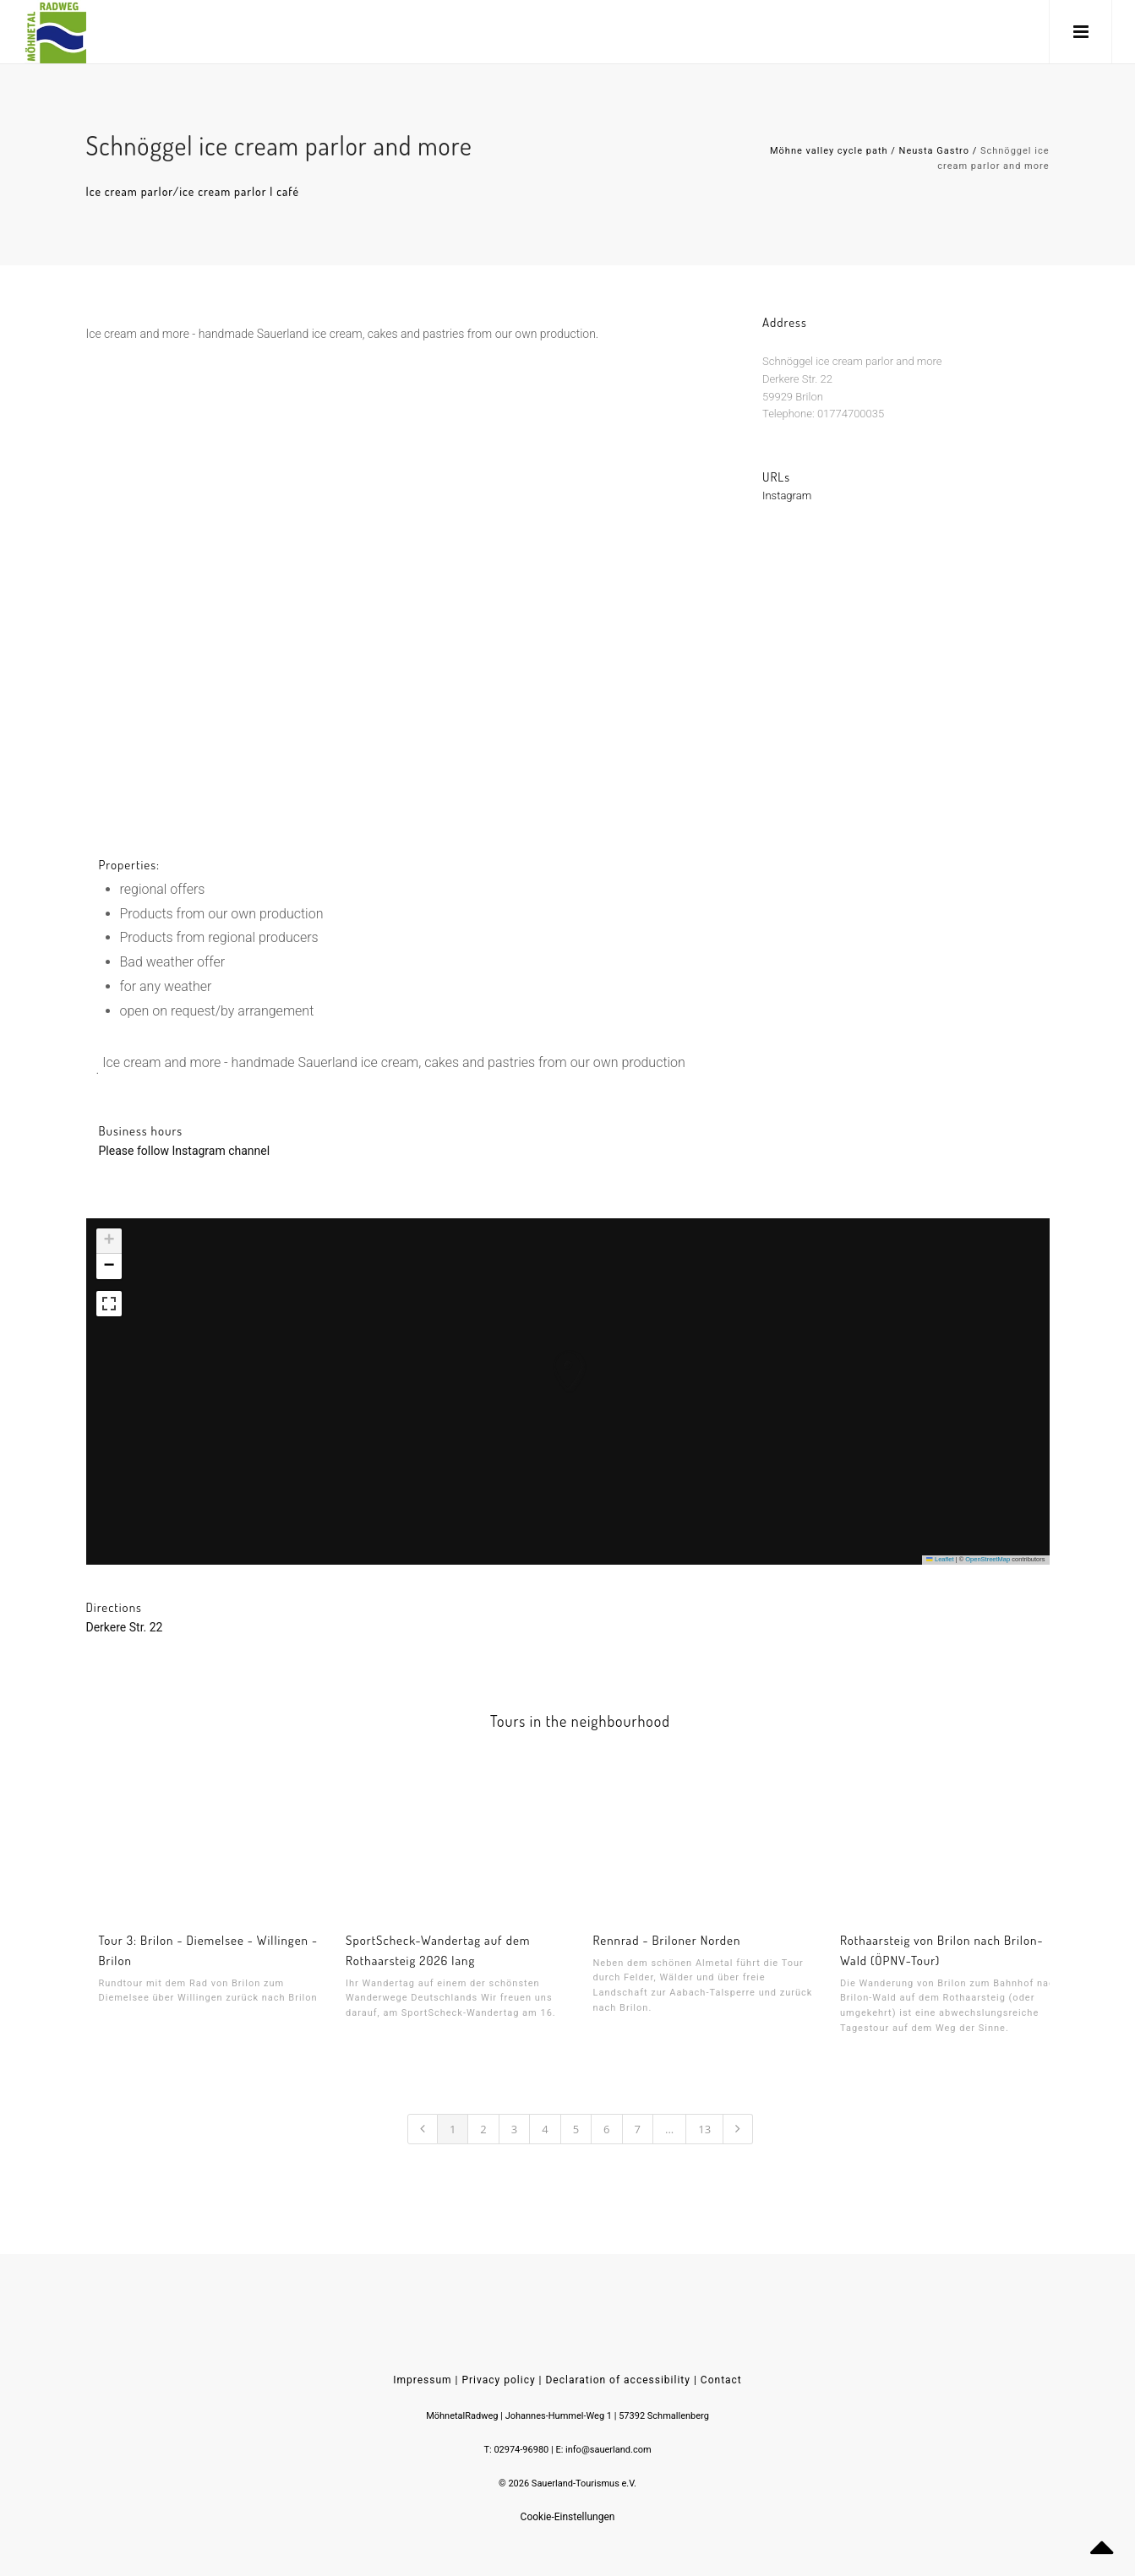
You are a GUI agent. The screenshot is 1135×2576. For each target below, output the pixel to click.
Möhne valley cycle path (829, 150)
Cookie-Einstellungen (568, 2517)
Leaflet (939, 1559)
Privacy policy (498, 2380)
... (669, 2129)
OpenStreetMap (987, 1559)
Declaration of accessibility (617, 2380)
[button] (552, 1354)
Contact (721, 2380)
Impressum (422, 2380)
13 (704, 2129)
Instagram (786, 512)
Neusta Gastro (934, 150)
